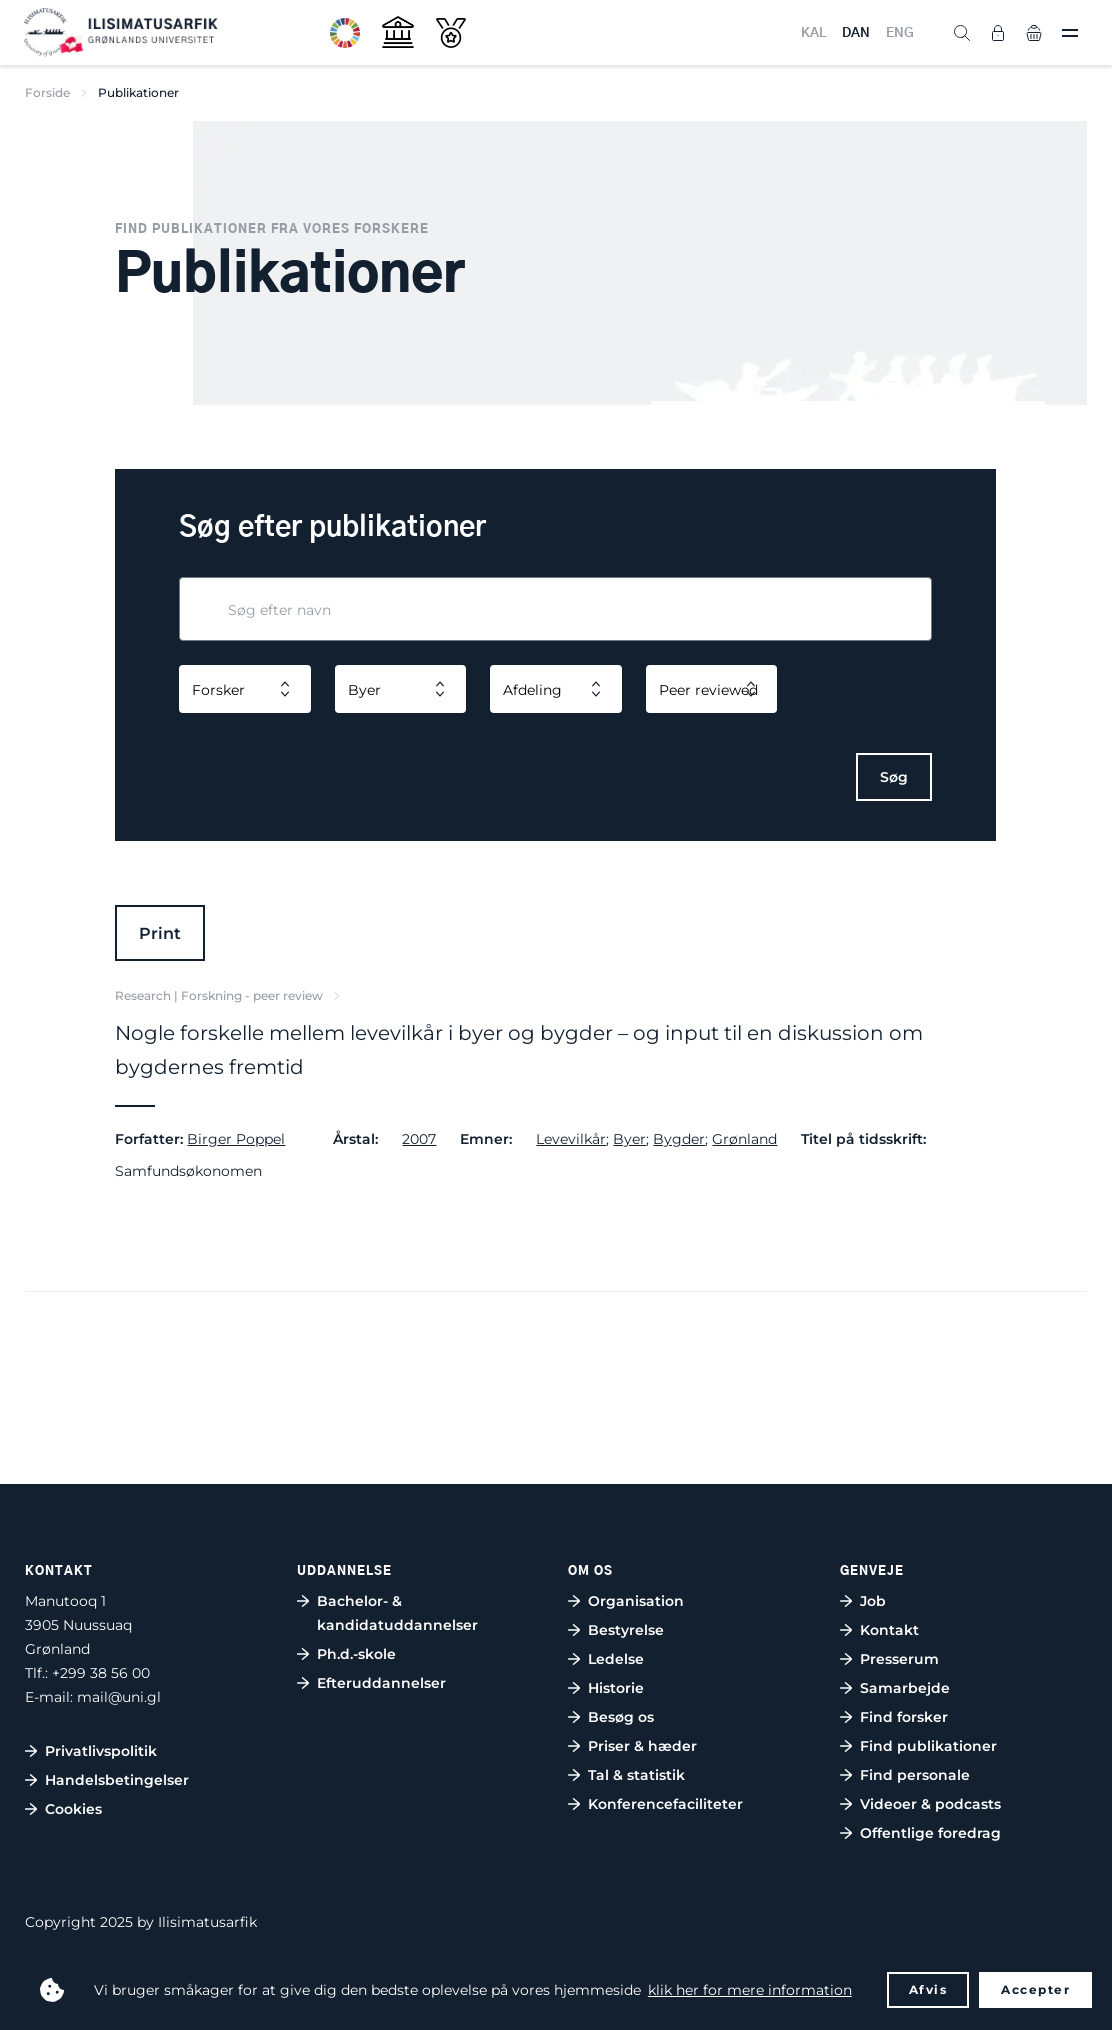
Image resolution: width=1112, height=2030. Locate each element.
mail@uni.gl (119, 1697)
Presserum (899, 1659)
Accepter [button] (1035, 1989)
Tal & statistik (636, 1775)
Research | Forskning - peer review (219, 995)
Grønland (744, 1139)
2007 (419, 1139)
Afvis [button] (928, 1989)
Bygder (679, 1139)
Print (160, 933)
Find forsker (904, 1717)
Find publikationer (928, 1746)
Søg (894, 777)
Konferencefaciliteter (665, 1804)
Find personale (915, 1775)
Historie (616, 1688)
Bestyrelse (626, 1630)
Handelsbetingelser (117, 1780)
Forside (47, 92)
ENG (900, 33)
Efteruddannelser (381, 1683)
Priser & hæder (642, 1746)
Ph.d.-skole (356, 1654)
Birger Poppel (236, 1139)
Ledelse (616, 1659)
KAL (813, 33)
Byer (629, 1139)
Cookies (73, 1809)
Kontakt (889, 1630)
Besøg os (621, 1717)
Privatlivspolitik (101, 1751)
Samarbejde (905, 1688)
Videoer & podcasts (930, 1804)
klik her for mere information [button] (750, 1990)
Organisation (636, 1601)
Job (873, 1601)
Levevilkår (571, 1139)
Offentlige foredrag (930, 1833)
